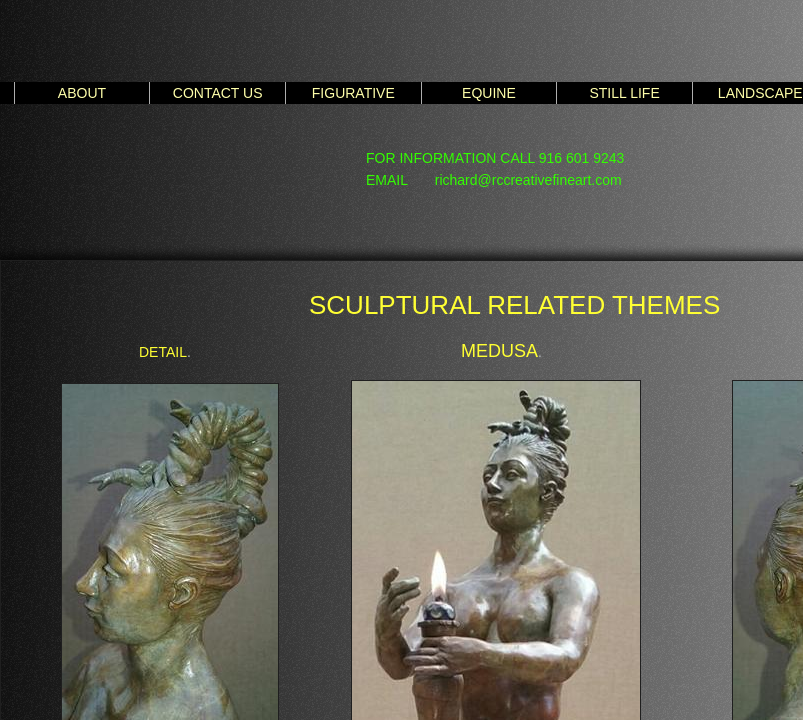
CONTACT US (218, 93)
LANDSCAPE (760, 93)
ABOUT (82, 93)
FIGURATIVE (353, 93)
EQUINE (489, 93)
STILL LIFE (624, 93)
